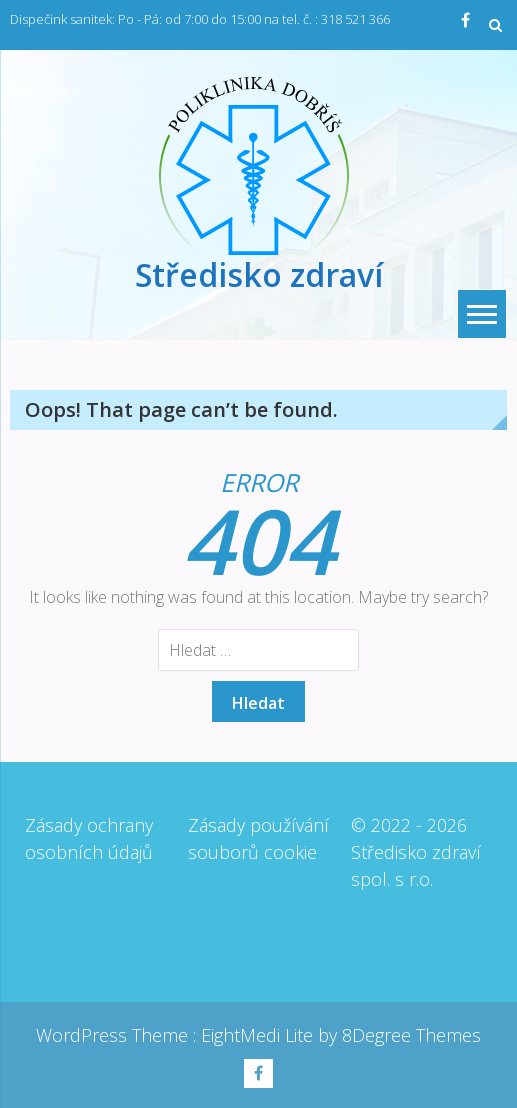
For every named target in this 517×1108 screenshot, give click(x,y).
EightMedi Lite (259, 1035)
